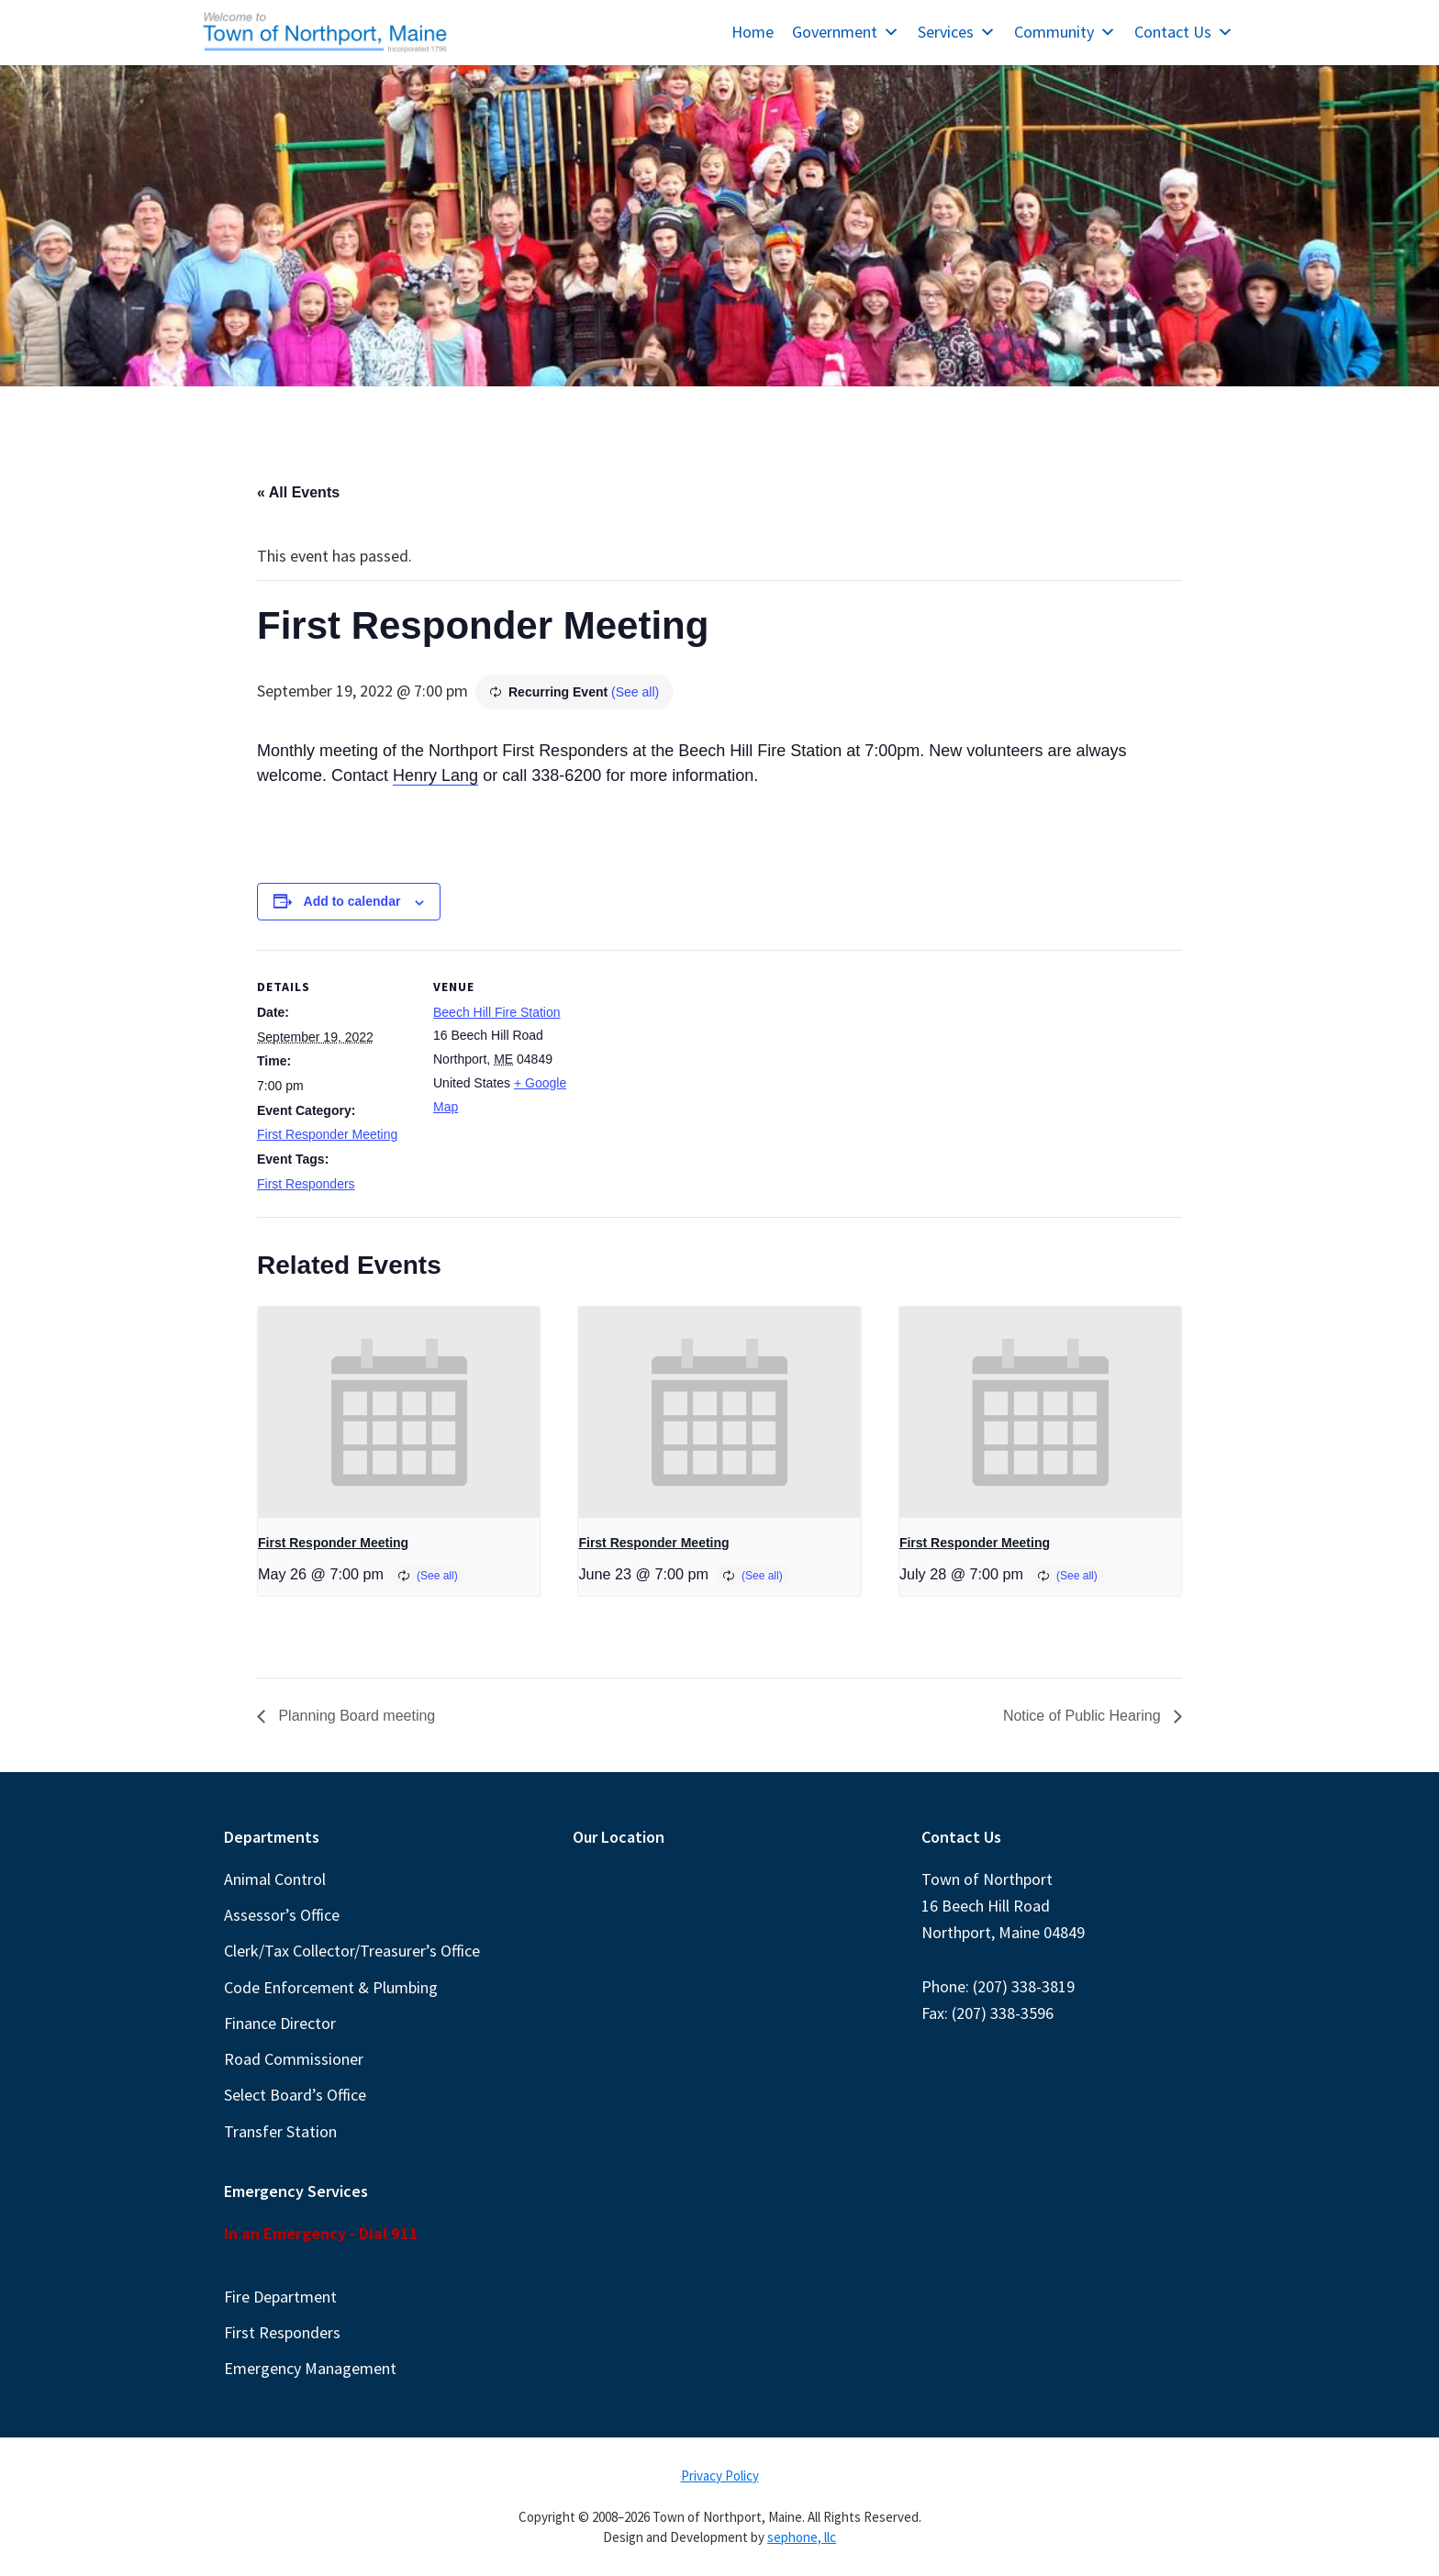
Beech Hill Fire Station (497, 1012)
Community (1065, 31)
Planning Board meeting (354, 1715)
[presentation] (399, 1412)
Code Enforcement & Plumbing (331, 1987)
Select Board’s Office (295, 2094)
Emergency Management (310, 2368)
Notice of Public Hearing (1084, 1715)
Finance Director (280, 2023)
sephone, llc (801, 2537)
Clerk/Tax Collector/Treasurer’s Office (352, 1950)
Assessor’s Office (282, 1914)
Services (957, 31)
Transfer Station (280, 2131)
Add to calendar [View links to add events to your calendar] (352, 901)
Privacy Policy (720, 2475)
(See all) (635, 692)
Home (752, 31)
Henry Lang (435, 775)
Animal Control (275, 1879)
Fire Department (280, 2296)
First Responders (306, 1183)
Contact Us (1183, 31)
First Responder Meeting (327, 1134)
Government (845, 31)
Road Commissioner (293, 2058)
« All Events (298, 492)
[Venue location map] (706, 1077)
